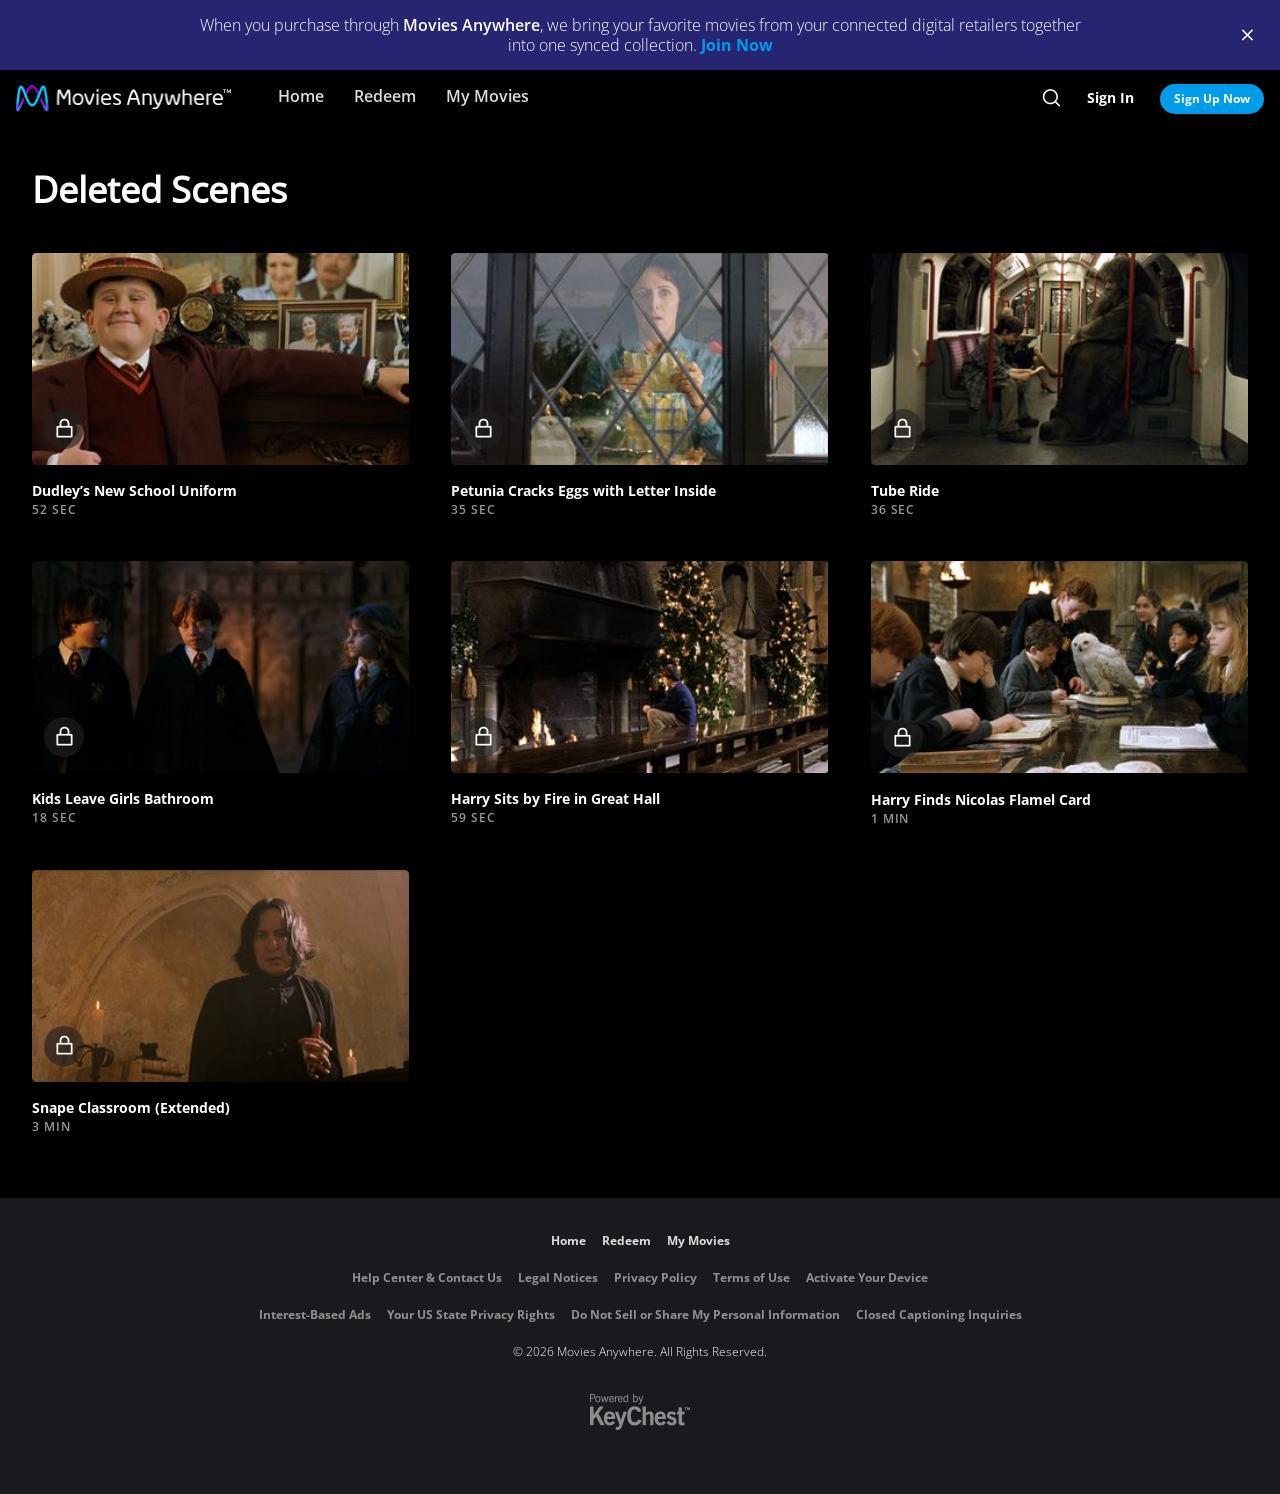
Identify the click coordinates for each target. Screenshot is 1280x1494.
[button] (220, 359)
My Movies (487, 96)
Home (301, 96)
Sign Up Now (1212, 98)
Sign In (1110, 97)
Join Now (737, 45)
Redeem (385, 96)
